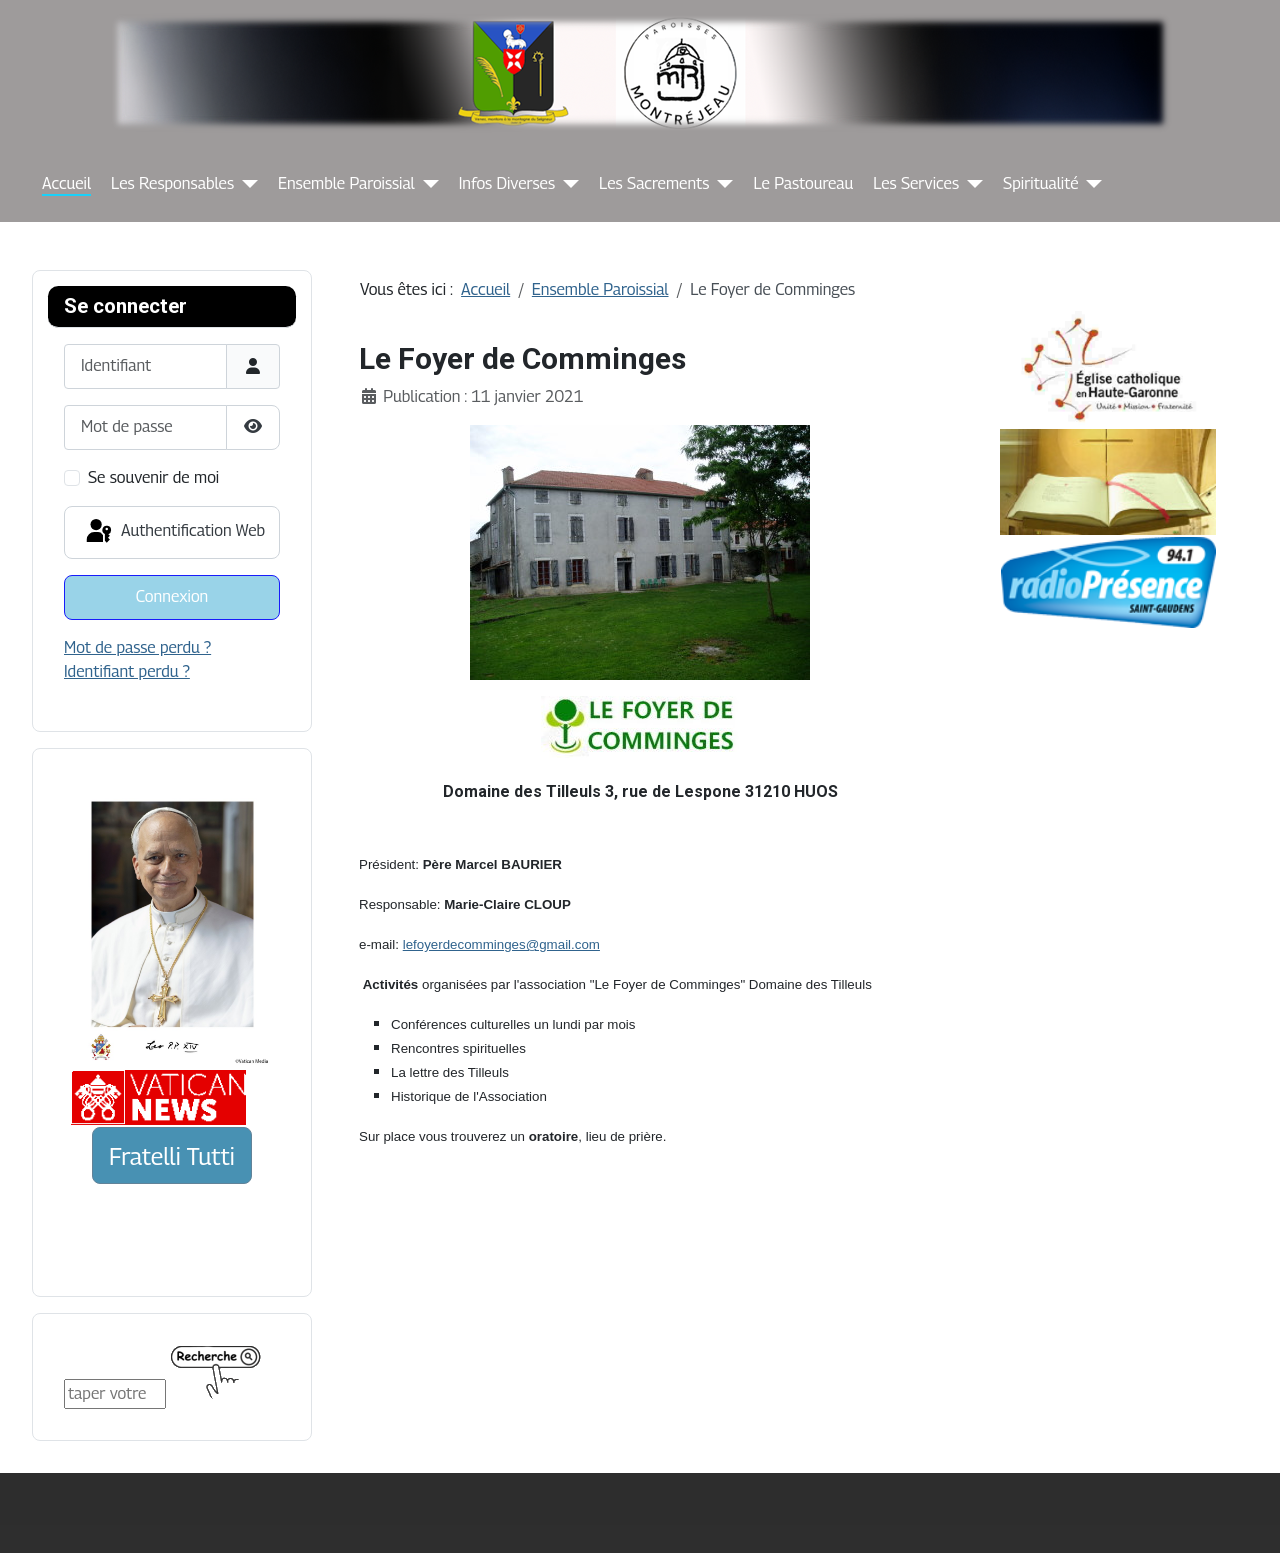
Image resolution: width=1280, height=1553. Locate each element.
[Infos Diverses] (567, 184)
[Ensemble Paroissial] (427, 184)
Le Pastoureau (803, 183)
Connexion (172, 596)
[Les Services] (971, 184)
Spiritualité (1040, 183)
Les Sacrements (654, 183)
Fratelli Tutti (172, 1156)
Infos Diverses (507, 183)
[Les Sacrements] (721, 184)
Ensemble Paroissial (346, 183)
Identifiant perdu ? (127, 671)
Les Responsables (172, 183)
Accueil (66, 183)
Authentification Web (174, 532)
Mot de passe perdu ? (137, 647)
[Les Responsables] (246, 184)
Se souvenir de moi (153, 477)
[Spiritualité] (1090, 184)
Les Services (916, 183)
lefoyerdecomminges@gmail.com (501, 944)
